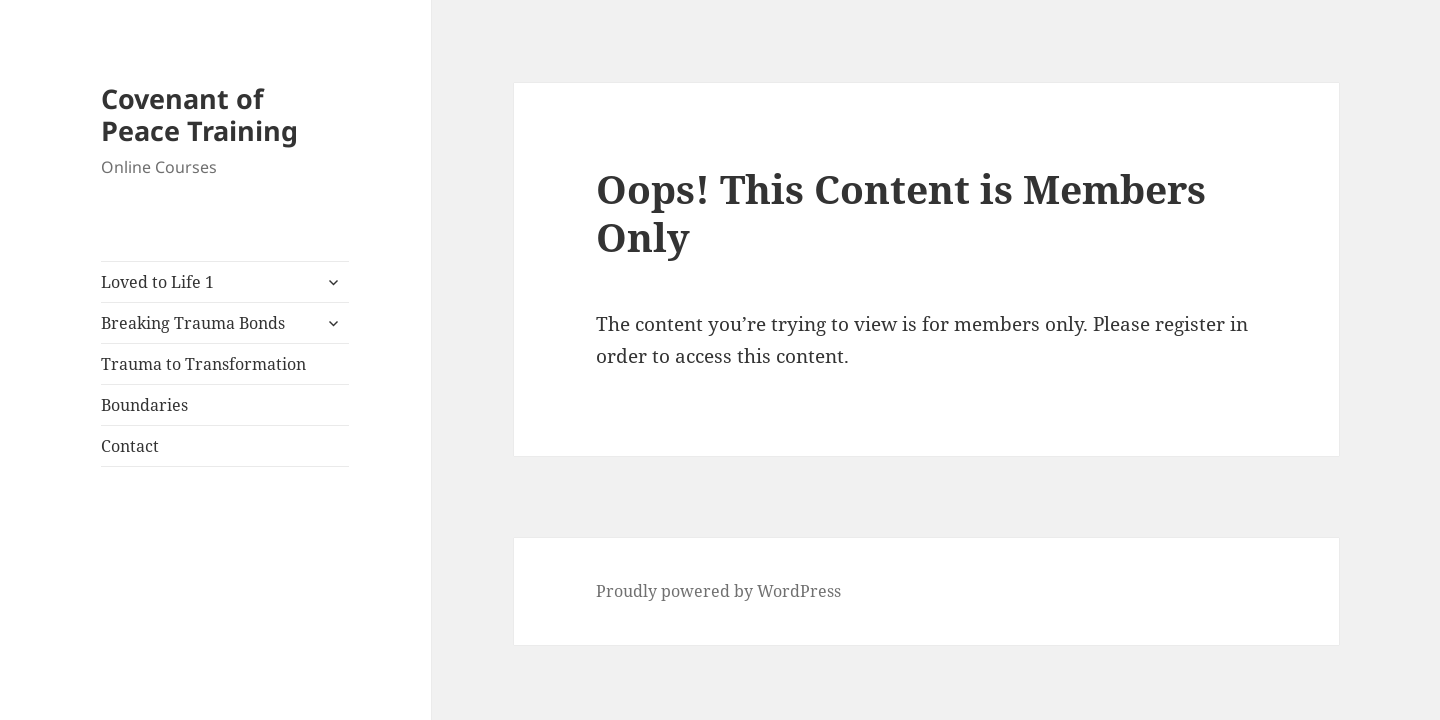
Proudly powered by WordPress (718, 591)
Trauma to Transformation (203, 364)
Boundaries (144, 405)
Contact (130, 446)
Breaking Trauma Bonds (193, 323)
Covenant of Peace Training (199, 114)
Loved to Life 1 (157, 282)
